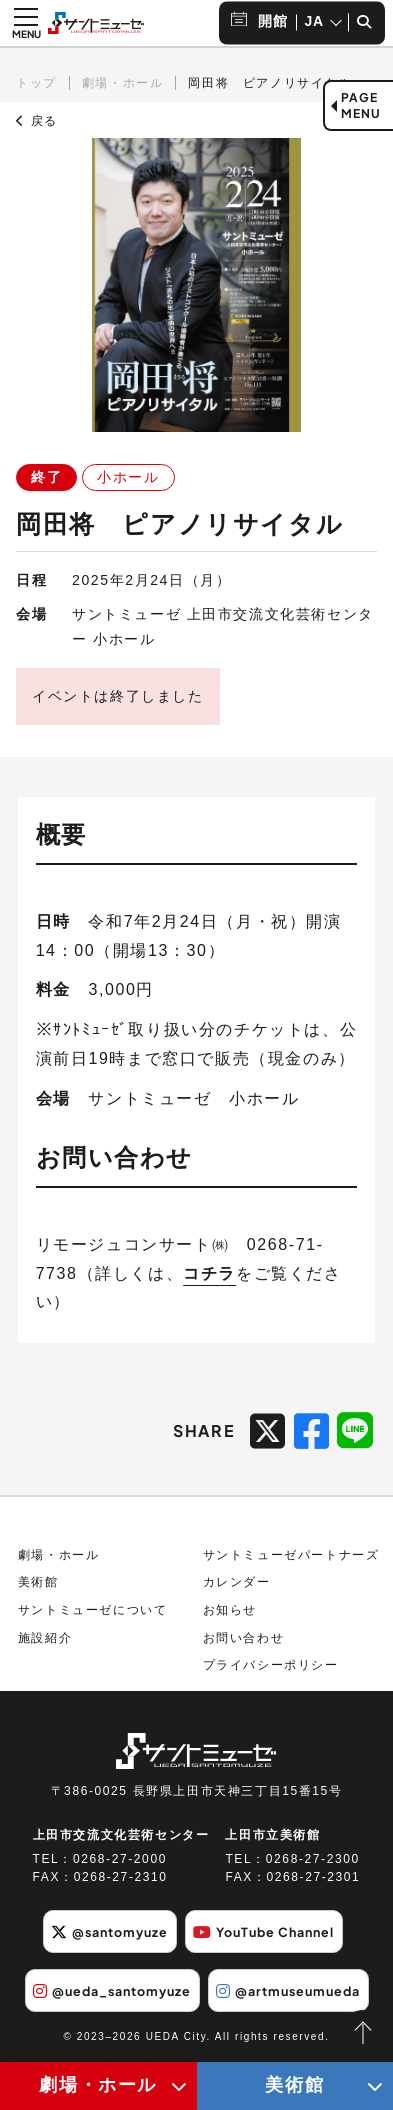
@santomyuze (109, 1932)
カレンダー (237, 1582)
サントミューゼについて (93, 1610)
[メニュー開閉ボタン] (26, 23)
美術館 (38, 1582)
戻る (37, 121)
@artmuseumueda (288, 1991)
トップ (36, 83)
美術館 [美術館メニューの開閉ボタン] (294, 2085)
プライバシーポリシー (271, 1665)
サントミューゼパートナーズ (291, 1555)
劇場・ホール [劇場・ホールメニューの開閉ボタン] (98, 2085)
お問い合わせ (244, 1638)
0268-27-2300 (313, 1859)
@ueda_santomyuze (112, 1991)
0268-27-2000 (120, 1859)
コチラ (209, 1273)
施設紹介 (45, 1638)
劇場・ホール (123, 83)
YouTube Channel (263, 1932)
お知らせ (230, 1610)
